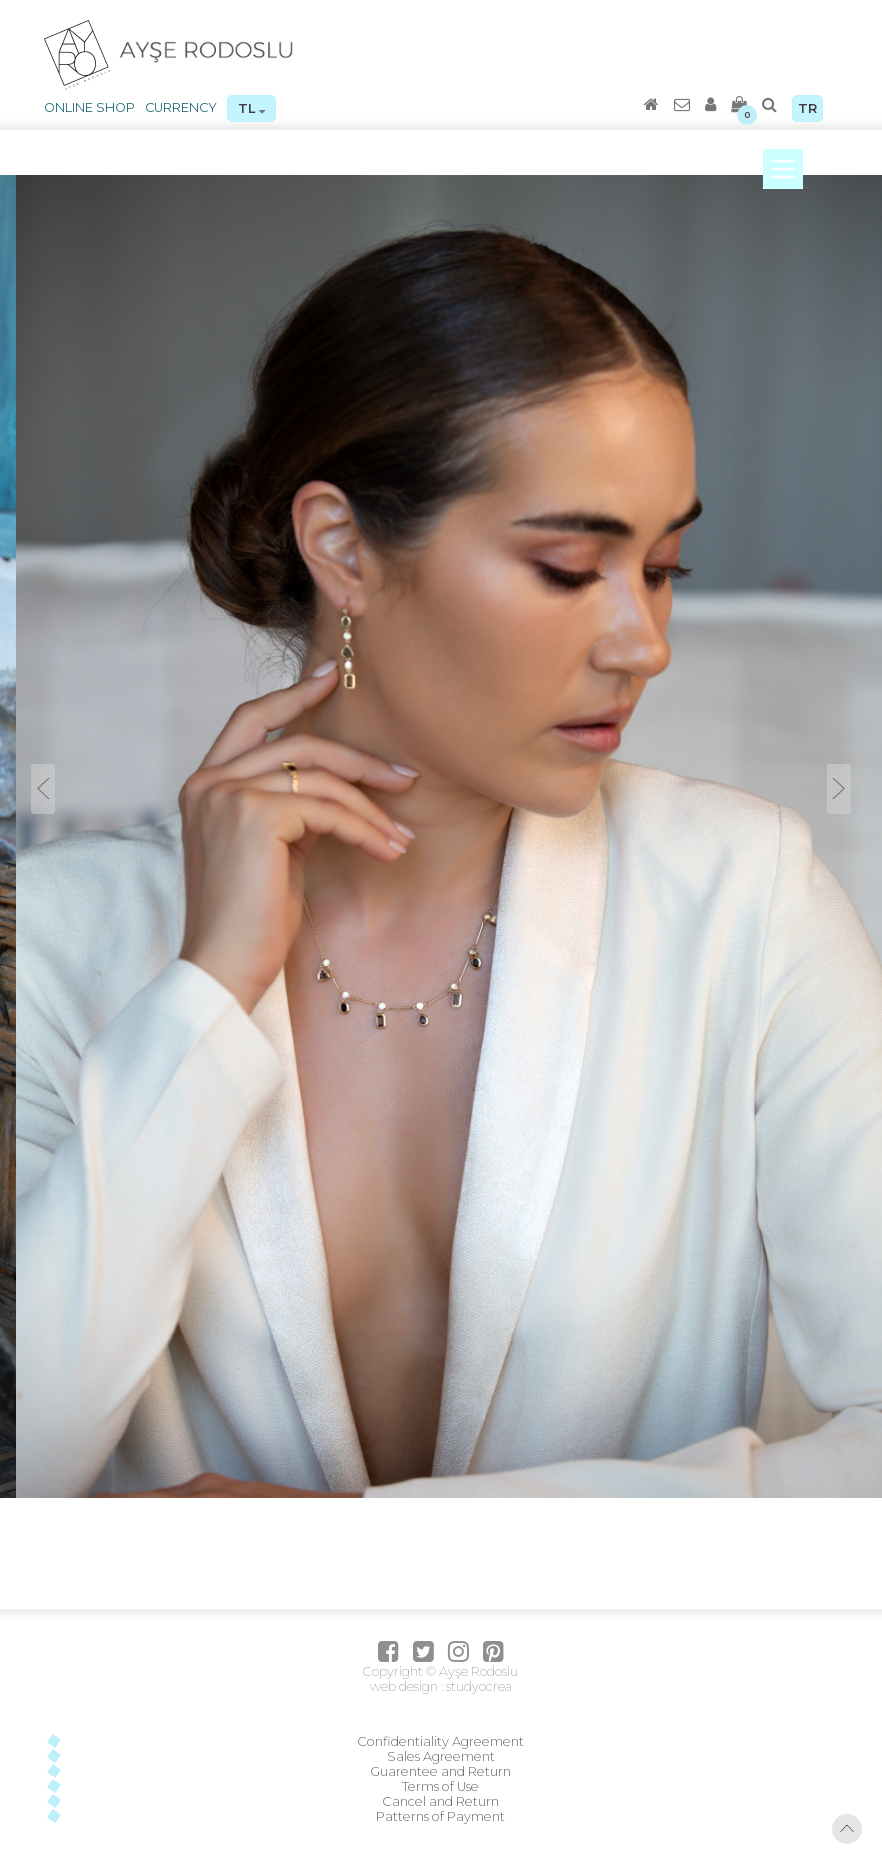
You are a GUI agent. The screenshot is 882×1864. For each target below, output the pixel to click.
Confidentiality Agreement (440, 1741)
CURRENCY (181, 107)
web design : (406, 1686)
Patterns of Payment (440, 1816)
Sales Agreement (441, 1756)
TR (807, 108)
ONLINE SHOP (89, 107)
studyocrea (477, 1686)
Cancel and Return (440, 1801)
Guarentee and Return (440, 1771)
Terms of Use (440, 1786)
